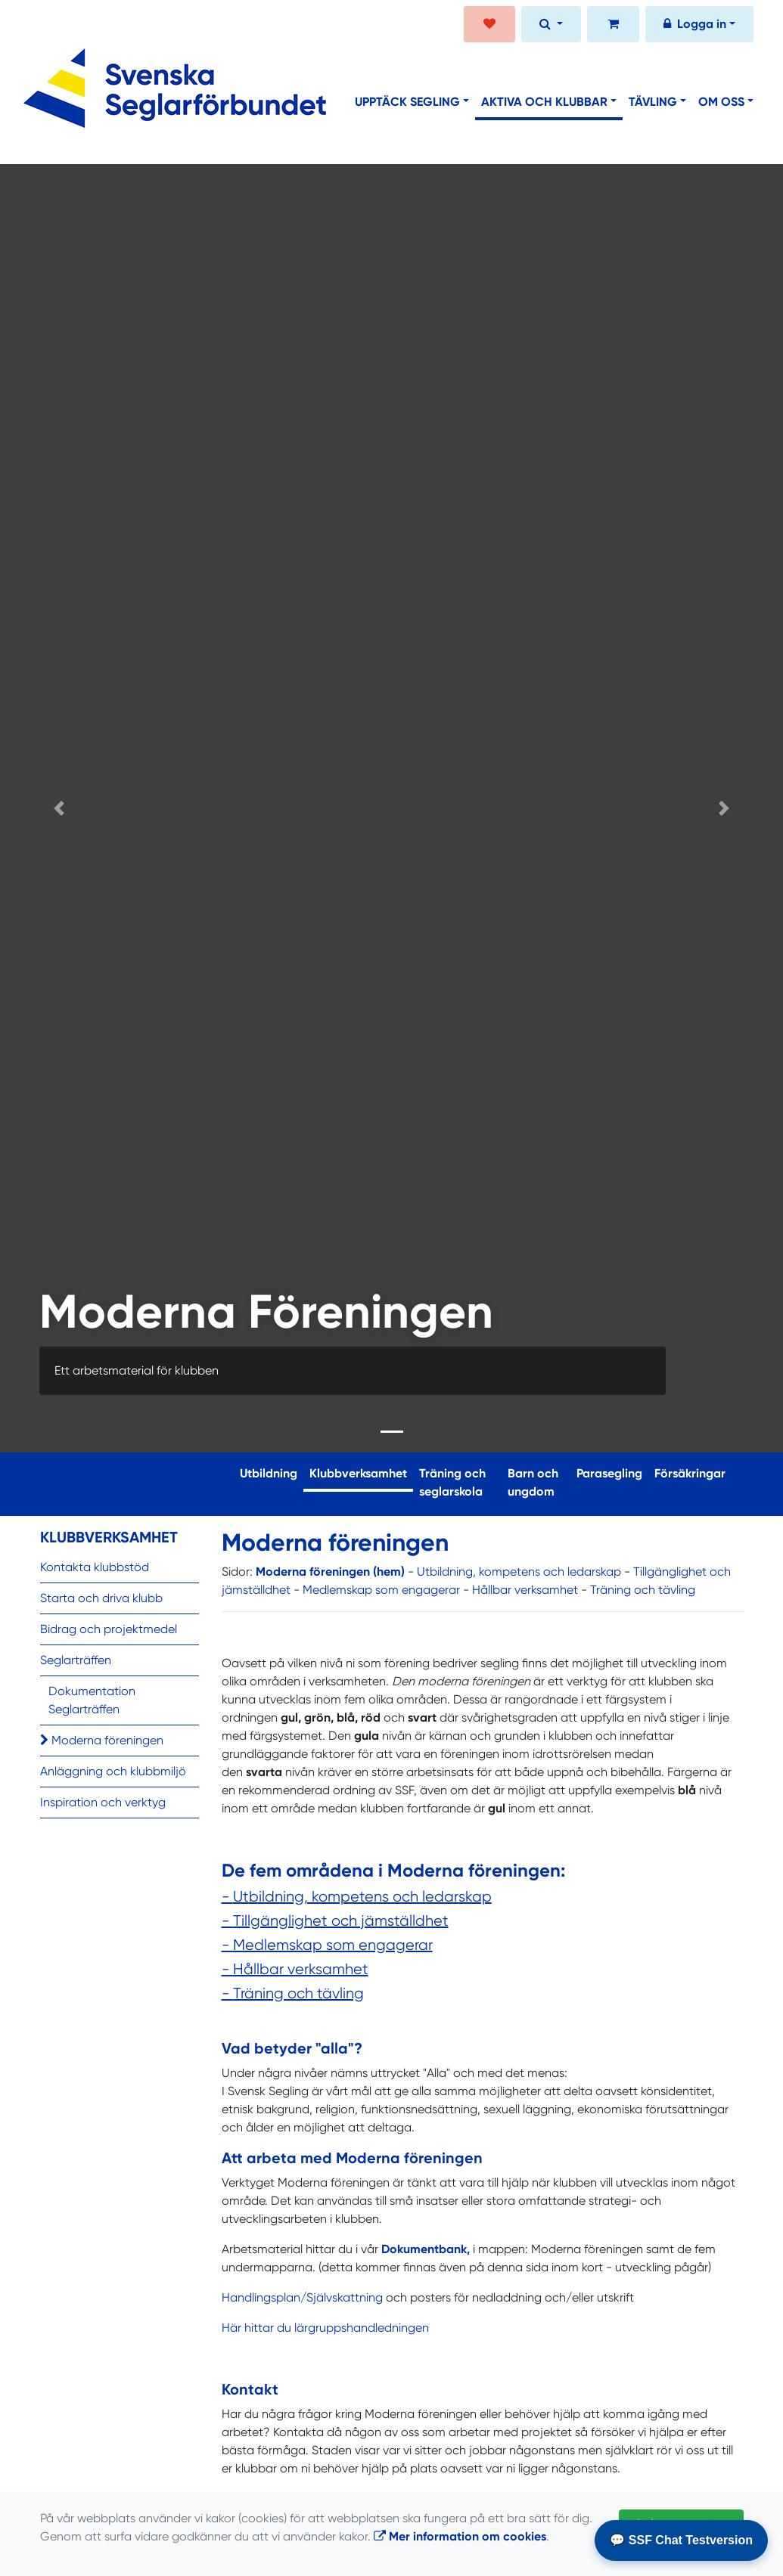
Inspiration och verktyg (103, 1802)
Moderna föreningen (101, 1740)
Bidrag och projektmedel (108, 1629)
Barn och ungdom (533, 1482)
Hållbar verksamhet (525, 1589)
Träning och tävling (642, 1589)
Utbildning (268, 1473)
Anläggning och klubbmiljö (113, 1771)
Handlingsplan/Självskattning (304, 2297)
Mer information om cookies (460, 2536)
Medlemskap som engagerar (381, 1589)
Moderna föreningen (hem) (330, 1571)
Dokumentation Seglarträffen (91, 1700)
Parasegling (609, 1473)
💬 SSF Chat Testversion (681, 2540)
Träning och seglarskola (452, 1482)
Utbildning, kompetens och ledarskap (519, 1571)
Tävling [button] (653, 102)
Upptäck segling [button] (407, 102)
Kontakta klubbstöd (94, 1567)
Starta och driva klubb (101, 1598)
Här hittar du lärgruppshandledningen (325, 2327)
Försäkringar (690, 1473)
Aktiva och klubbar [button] (544, 102)
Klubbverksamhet (361, 1472)
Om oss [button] (721, 102)
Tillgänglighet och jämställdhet (341, 1921)
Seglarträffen (75, 1660)
